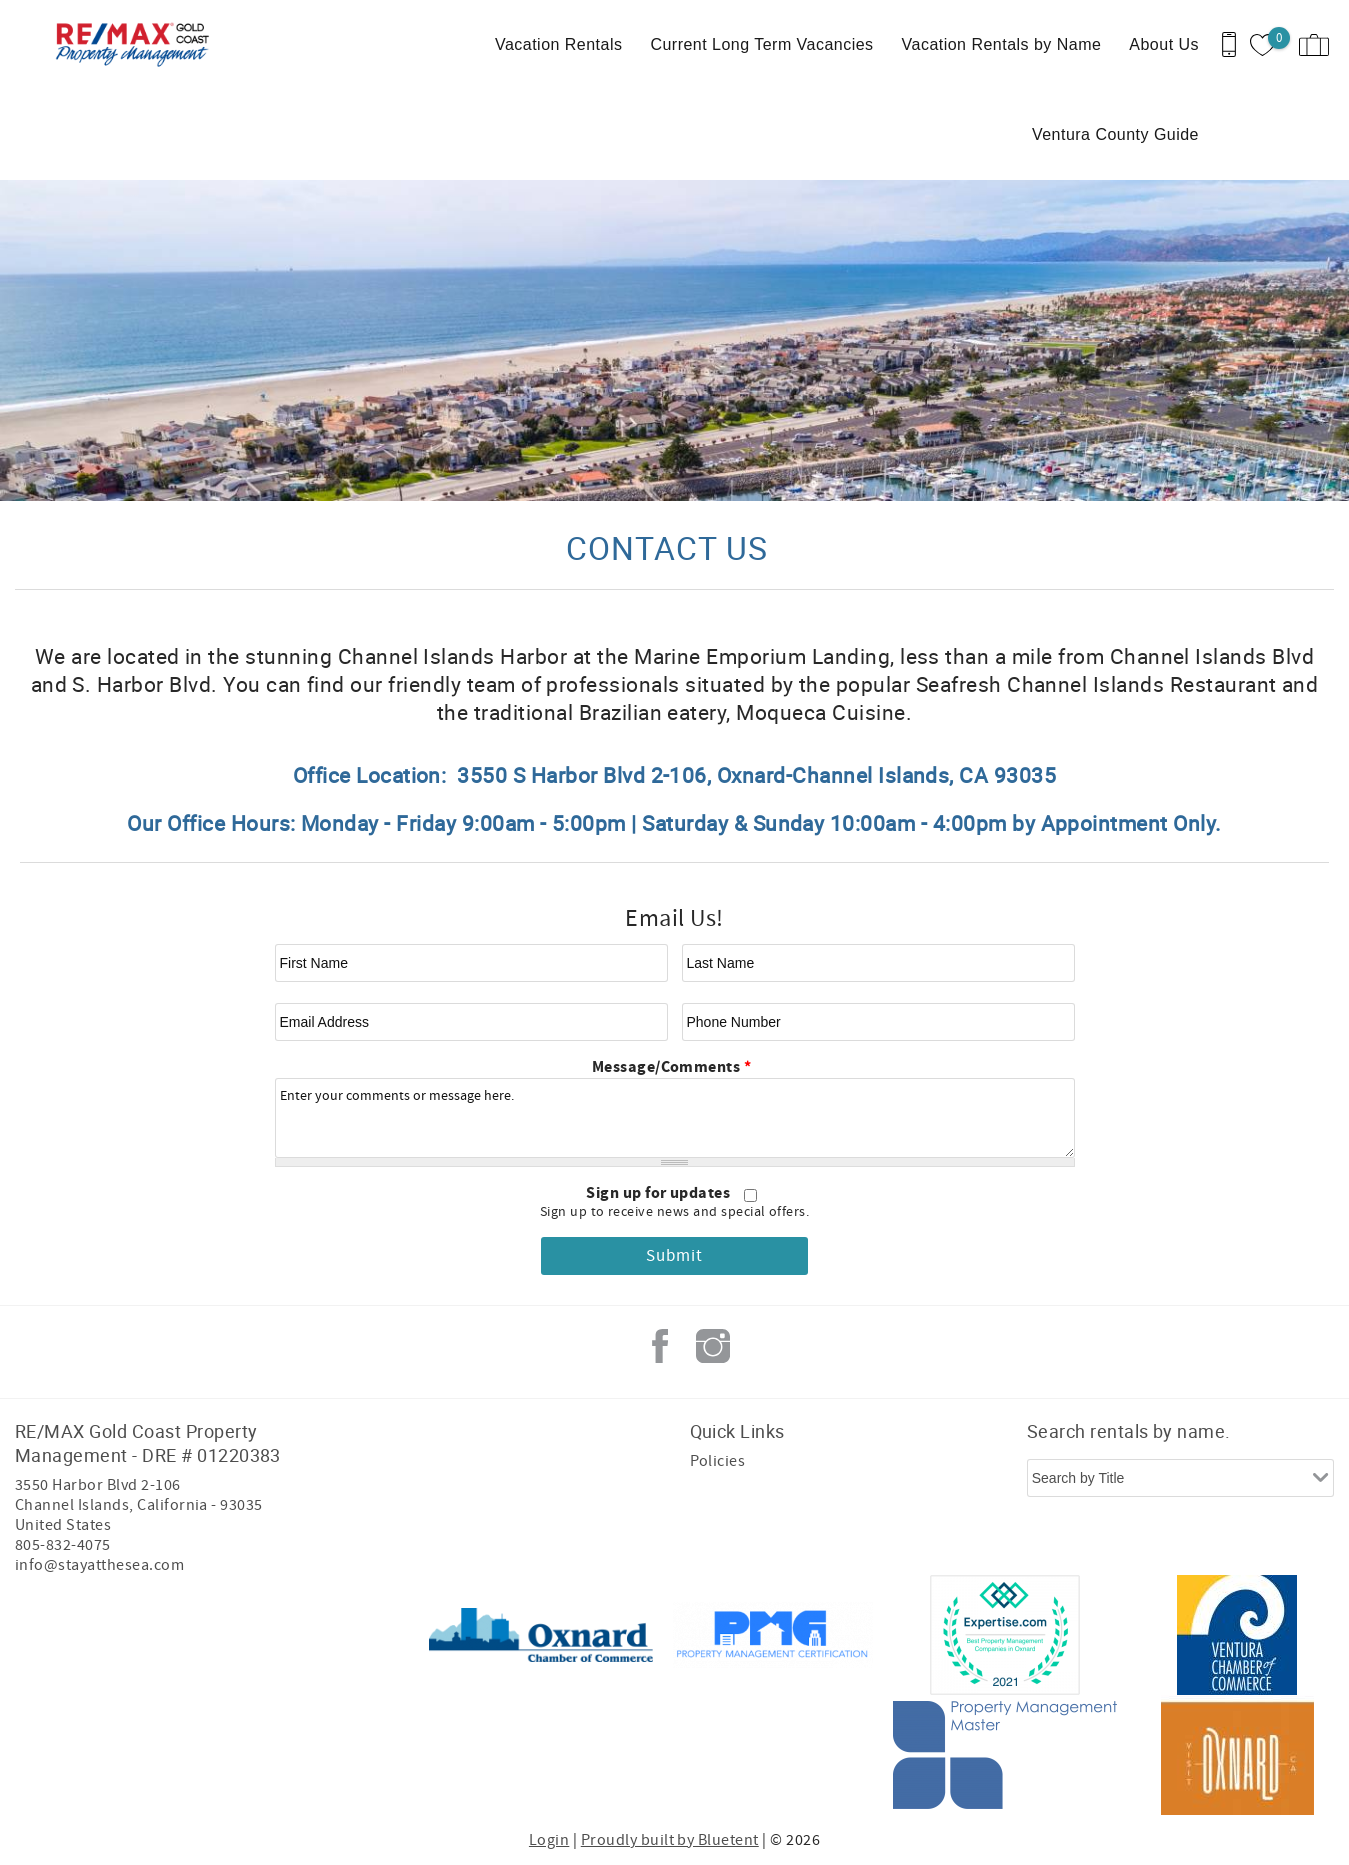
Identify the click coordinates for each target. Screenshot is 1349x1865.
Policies (718, 1461)
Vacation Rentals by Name (1002, 44)
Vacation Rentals (558, 44)
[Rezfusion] (186, 1695)
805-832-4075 (63, 1545)
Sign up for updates (660, 1193)
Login (549, 1840)
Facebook (660, 1346)
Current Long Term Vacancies (761, 44)
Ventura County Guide (1115, 134)
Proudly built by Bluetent (670, 1840)
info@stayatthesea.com (99, 1565)
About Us (1164, 44)
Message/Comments (672, 1067)
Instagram (713, 1346)
